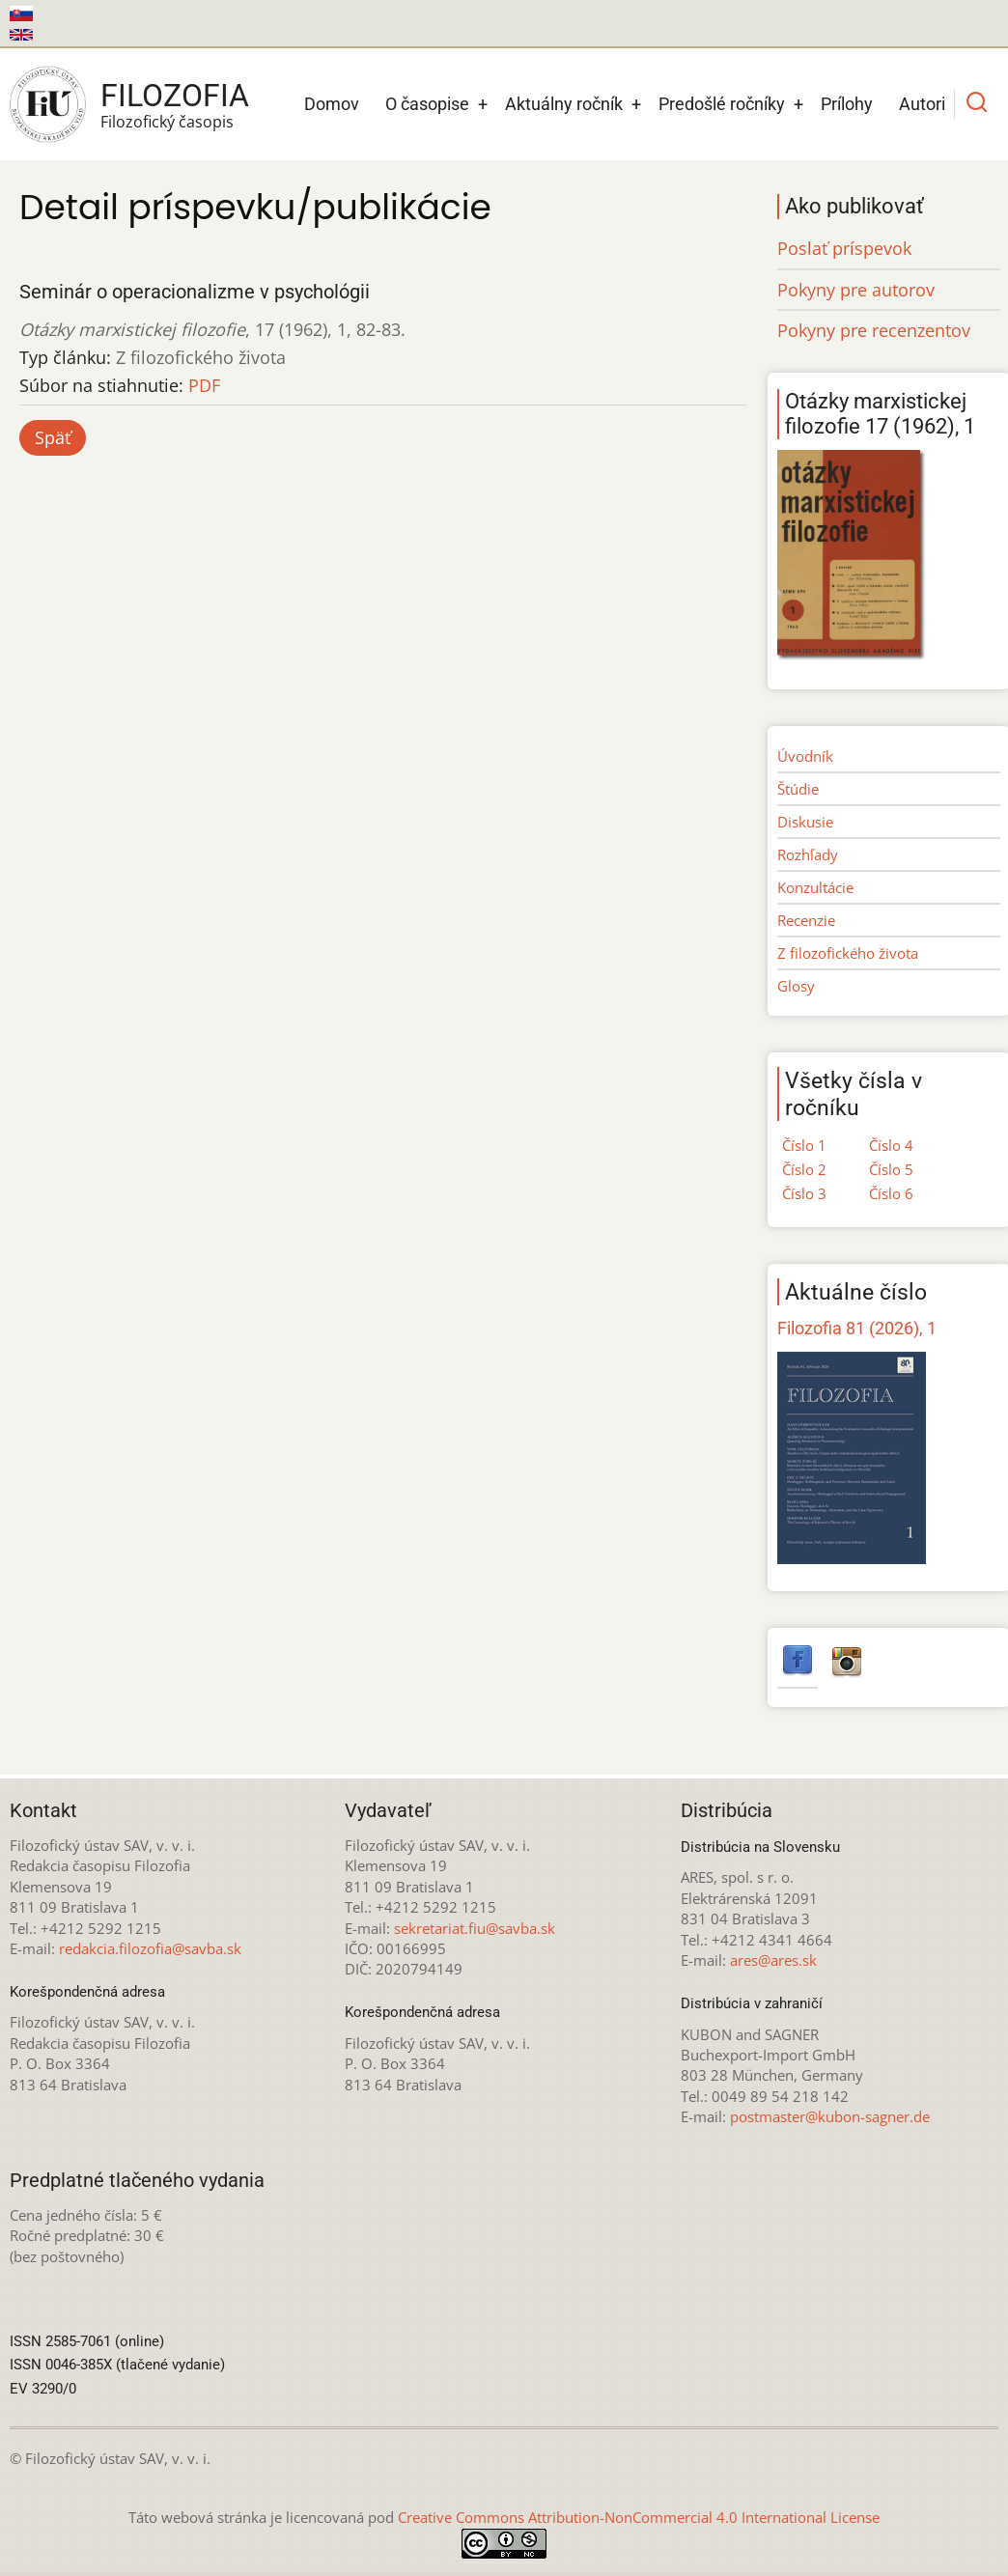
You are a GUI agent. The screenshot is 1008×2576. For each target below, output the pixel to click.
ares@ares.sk (773, 1960)
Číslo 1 (804, 1145)
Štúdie (798, 788)
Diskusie (805, 821)
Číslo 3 (804, 1193)
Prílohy (847, 104)
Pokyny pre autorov (856, 289)
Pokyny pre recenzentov (873, 330)
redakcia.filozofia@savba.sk (150, 1948)
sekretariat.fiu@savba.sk (474, 1928)
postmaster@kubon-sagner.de (830, 2116)
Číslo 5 (891, 1169)
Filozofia (174, 95)
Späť (52, 437)
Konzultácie (815, 887)
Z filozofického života (847, 953)
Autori (922, 104)
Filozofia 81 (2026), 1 (857, 1328)
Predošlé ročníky (721, 104)
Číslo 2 (804, 1169)
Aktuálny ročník (564, 104)
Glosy (796, 985)
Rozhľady (807, 854)
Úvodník (805, 756)
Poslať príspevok (844, 248)
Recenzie (806, 920)
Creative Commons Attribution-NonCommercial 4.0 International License (639, 2517)
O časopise (427, 104)
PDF (204, 385)
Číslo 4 (891, 1145)
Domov (331, 104)
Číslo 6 (891, 1193)
